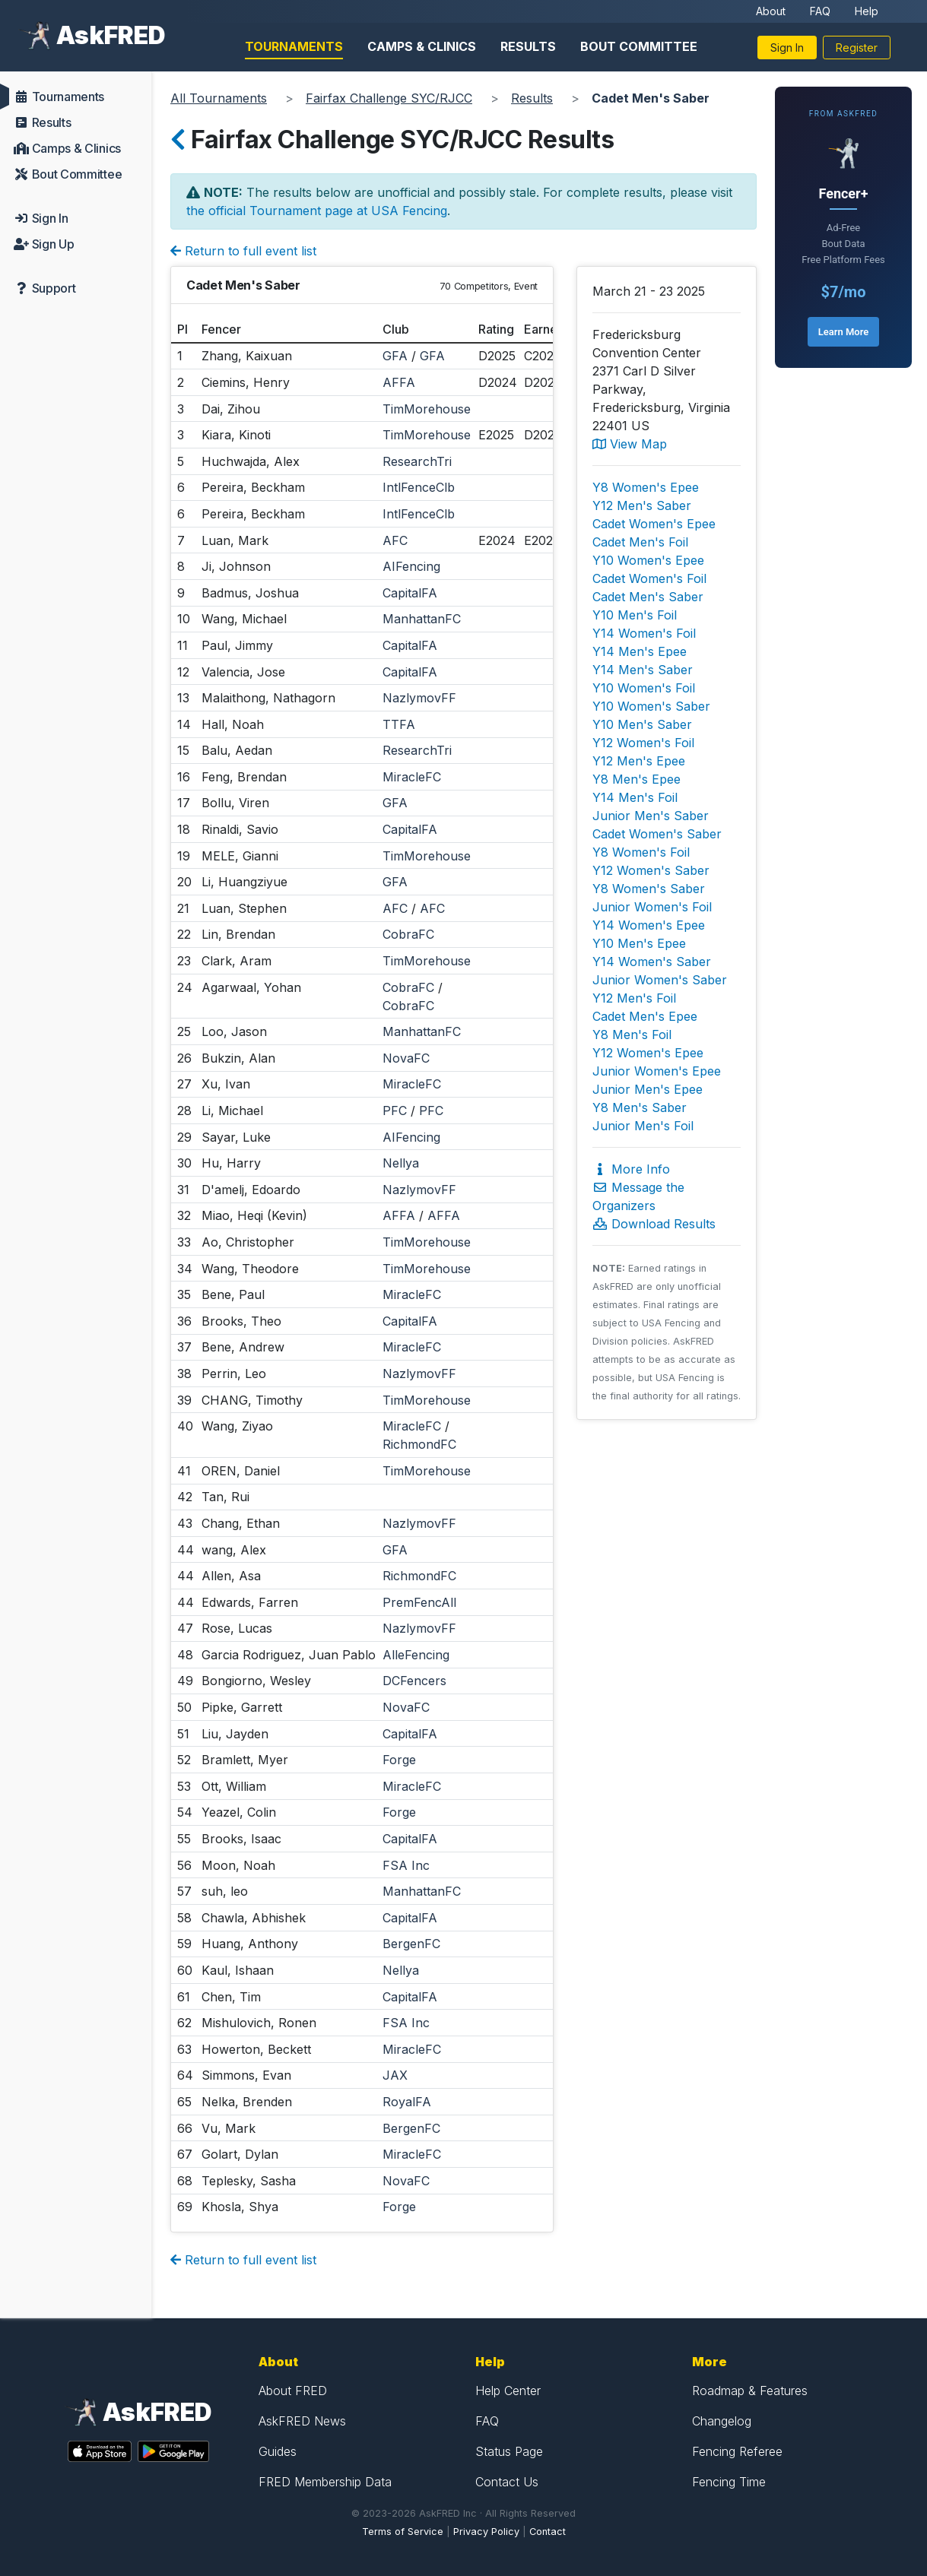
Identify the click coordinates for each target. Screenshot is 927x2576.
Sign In (787, 47)
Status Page (509, 2451)
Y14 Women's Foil (644, 633)
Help (866, 11)
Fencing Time (729, 2481)
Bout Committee (638, 46)
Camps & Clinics (421, 46)
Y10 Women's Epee (648, 560)
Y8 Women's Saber (648, 888)
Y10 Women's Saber (651, 706)
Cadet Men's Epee (644, 1016)
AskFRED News (302, 2421)
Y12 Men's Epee (638, 760)
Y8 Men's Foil (631, 1034)
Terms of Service (402, 2531)
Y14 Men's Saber (642, 669)
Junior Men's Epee (647, 1089)
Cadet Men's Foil (640, 542)
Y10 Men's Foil (634, 615)
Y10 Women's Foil (643, 687)
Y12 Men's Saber (641, 505)
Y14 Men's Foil (635, 797)
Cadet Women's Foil (649, 578)
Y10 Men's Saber (642, 724)
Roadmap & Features (750, 2390)
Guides (278, 2451)
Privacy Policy (486, 2531)
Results (528, 46)
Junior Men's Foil (643, 1125)
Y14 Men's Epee (639, 651)
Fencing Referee (737, 2451)
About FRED (293, 2390)
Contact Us (506, 2481)
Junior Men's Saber (650, 815)
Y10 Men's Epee (639, 943)
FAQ (820, 11)
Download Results (654, 1223)
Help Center (508, 2390)
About (771, 11)
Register (857, 47)
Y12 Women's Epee (647, 1052)
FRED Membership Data (325, 2481)
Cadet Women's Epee (654, 523)
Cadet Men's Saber (647, 596)
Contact (547, 2531)
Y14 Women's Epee (648, 925)
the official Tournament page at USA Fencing (316, 210)
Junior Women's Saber (659, 979)
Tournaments (294, 46)
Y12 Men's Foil (634, 998)
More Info (631, 1169)
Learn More (843, 331)
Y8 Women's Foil (641, 852)
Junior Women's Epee (656, 1071)
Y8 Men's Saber (639, 1107)
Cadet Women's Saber (657, 833)
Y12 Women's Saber (651, 870)
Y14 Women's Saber (651, 961)
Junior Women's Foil (652, 906)
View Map (629, 444)
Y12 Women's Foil (643, 742)
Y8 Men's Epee (636, 779)
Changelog (721, 2421)
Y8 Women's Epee (645, 487)
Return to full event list (243, 250)
